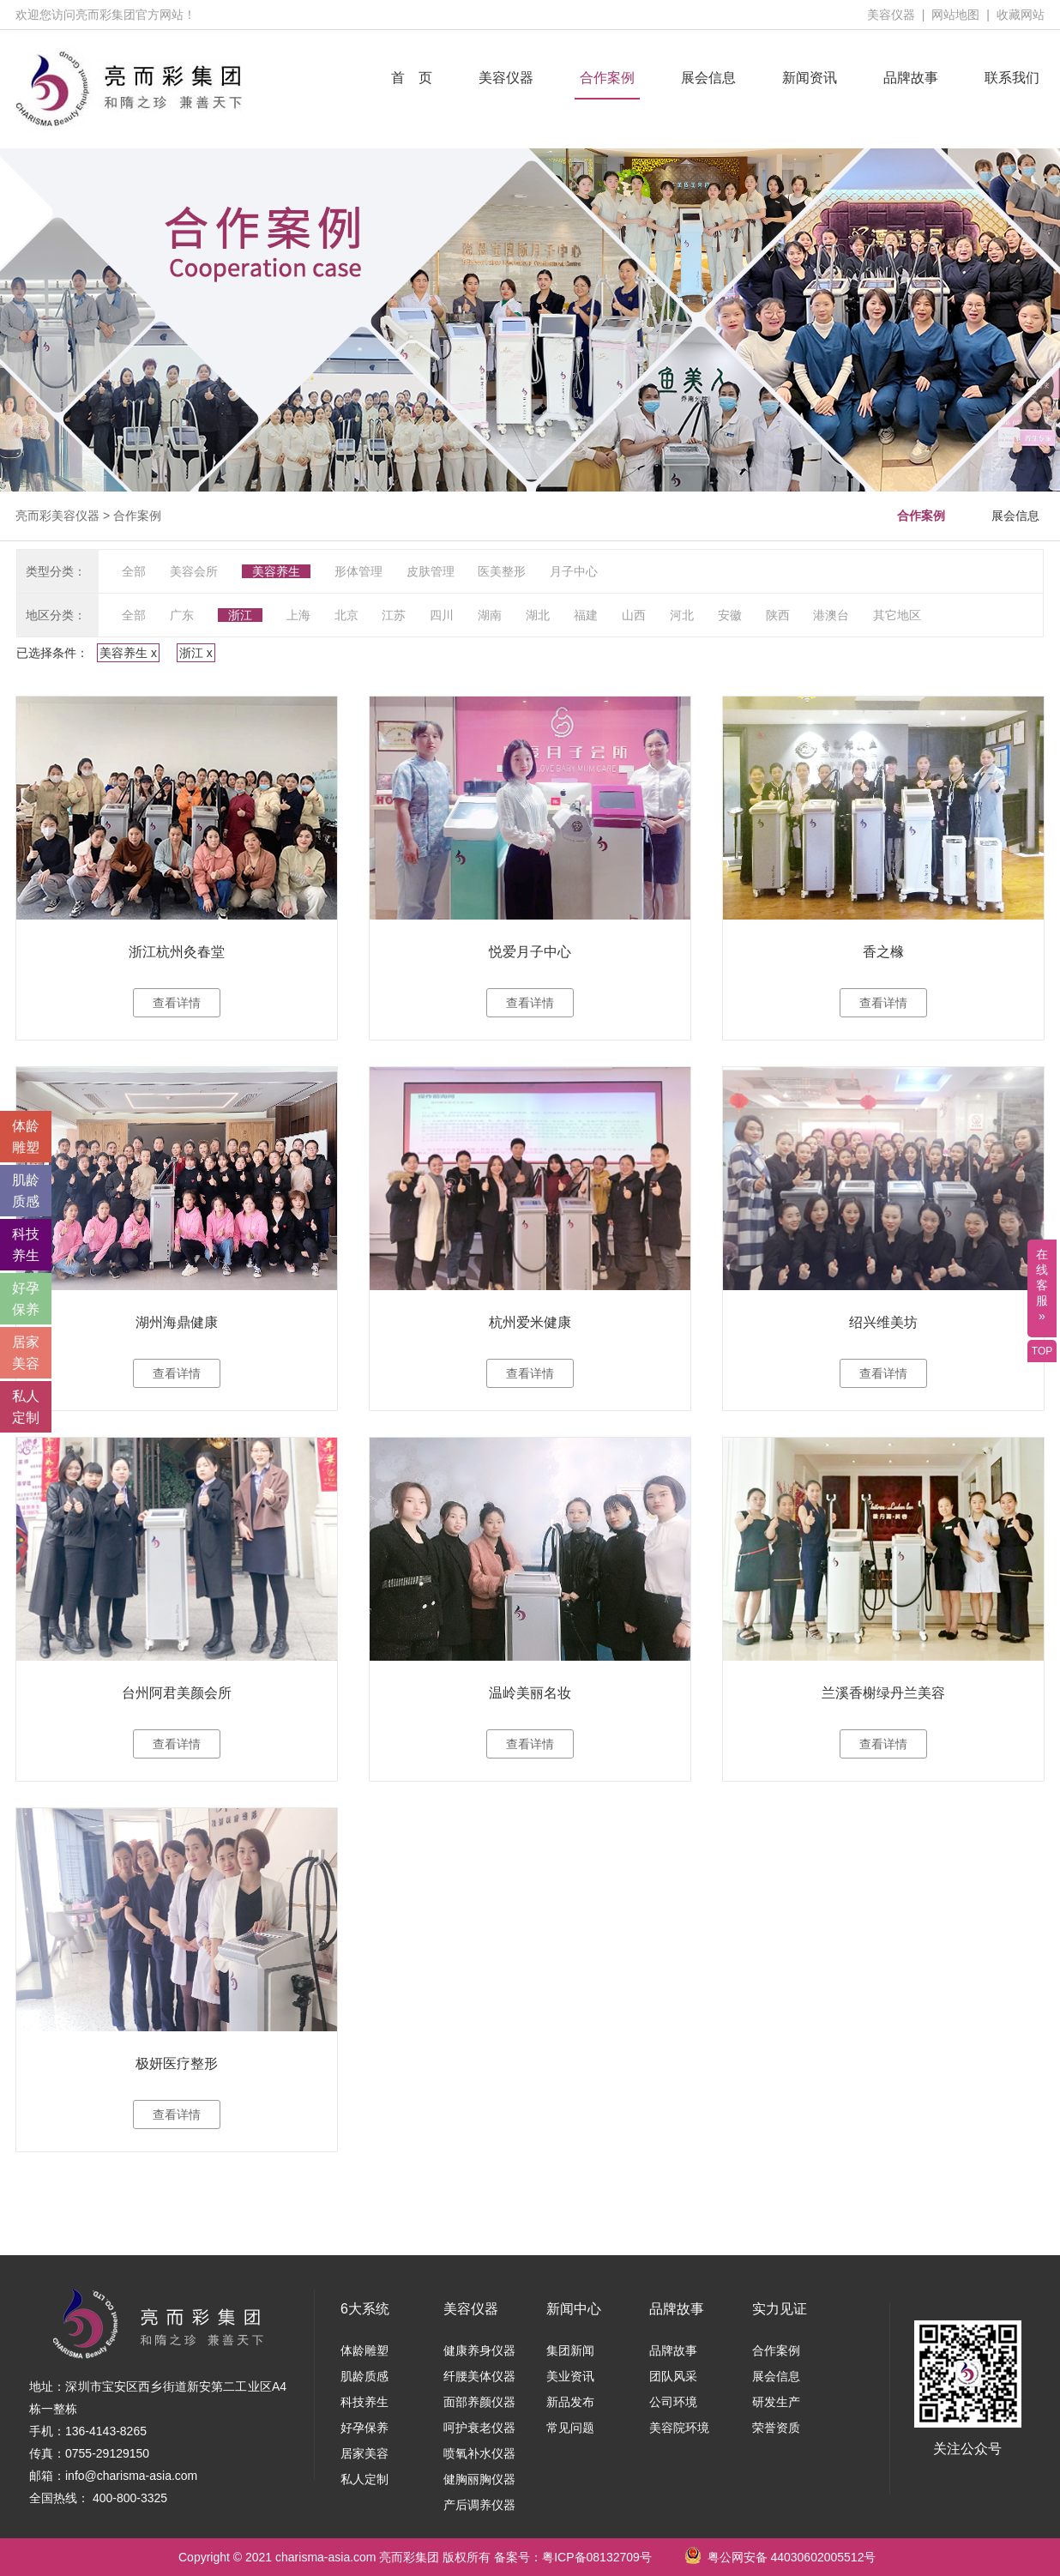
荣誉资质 (776, 2427)
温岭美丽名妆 (530, 1693)
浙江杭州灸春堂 (177, 951)
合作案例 (607, 77)
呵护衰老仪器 (479, 2427)
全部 (134, 571)
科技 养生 (25, 1245)
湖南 (490, 615)
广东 (182, 615)
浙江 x (196, 653)
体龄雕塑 (364, 2350)
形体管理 (358, 571)
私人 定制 (25, 1407)
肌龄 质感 (25, 1191)
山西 (634, 615)
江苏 (394, 615)
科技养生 (364, 2402)
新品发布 (570, 2402)
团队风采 (673, 2376)
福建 (586, 615)
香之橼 (883, 951)
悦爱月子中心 (530, 951)
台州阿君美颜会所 (177, 1693)
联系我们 (1012, 77)
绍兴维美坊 (883, 1322)
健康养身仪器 (479, 2350)
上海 (298, 615)
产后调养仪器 (479, 2505)
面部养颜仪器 (479, 2402)
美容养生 (276, 571)
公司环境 (673, 2402)
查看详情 (177, 1003)
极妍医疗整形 (177, 2063)
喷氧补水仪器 (479, 2453)
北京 (346, 615)
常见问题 (570, 2427)
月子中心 (574, 571)
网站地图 (955, 14)
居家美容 (364, 2453)
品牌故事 (910, 77)
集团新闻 (570, 2350)
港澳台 (831, 615)
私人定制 (364, 2479)
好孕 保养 (25, 1299)
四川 (442, 615)
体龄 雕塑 (25, 1137)
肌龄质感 (364, 2376)
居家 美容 (25, 1353)
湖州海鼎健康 (177, 1322)
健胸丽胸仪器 (479, 2479)
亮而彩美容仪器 (57, 515)
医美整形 (502, 571)
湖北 (538, 615)
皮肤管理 (431, 571)
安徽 (730, 615)
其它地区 (897, 615)
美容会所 (194, 571)
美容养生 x (128, 653)
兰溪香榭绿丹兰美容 (883, 1693)
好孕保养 (364, 2427)
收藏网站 (1021, 14)
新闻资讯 (809, 77)
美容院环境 (679, 2427)
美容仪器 (891, 14)
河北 (682, 615)
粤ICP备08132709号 (597, 2557)
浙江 (240, 615)
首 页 (411, 77)
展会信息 (708, 77)
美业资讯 (570, 2376)
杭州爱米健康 (530, 1322)
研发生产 (776, 2402)
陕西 (778, 615)
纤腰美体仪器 (479, 2376)
